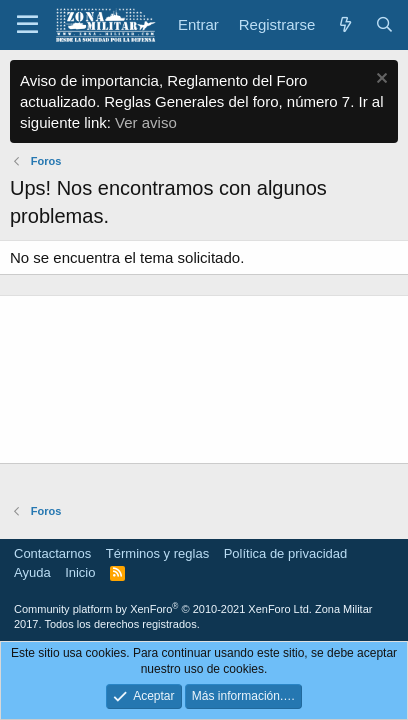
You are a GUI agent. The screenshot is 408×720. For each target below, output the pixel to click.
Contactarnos (52, 553)
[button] (27, 25)
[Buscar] (384, 24)
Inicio (80, 572)
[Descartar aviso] (379, 80)
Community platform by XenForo (163, 609)
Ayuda (32, 572)
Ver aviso (146, 122)
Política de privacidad (286, 553)
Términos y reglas (157, 553)
